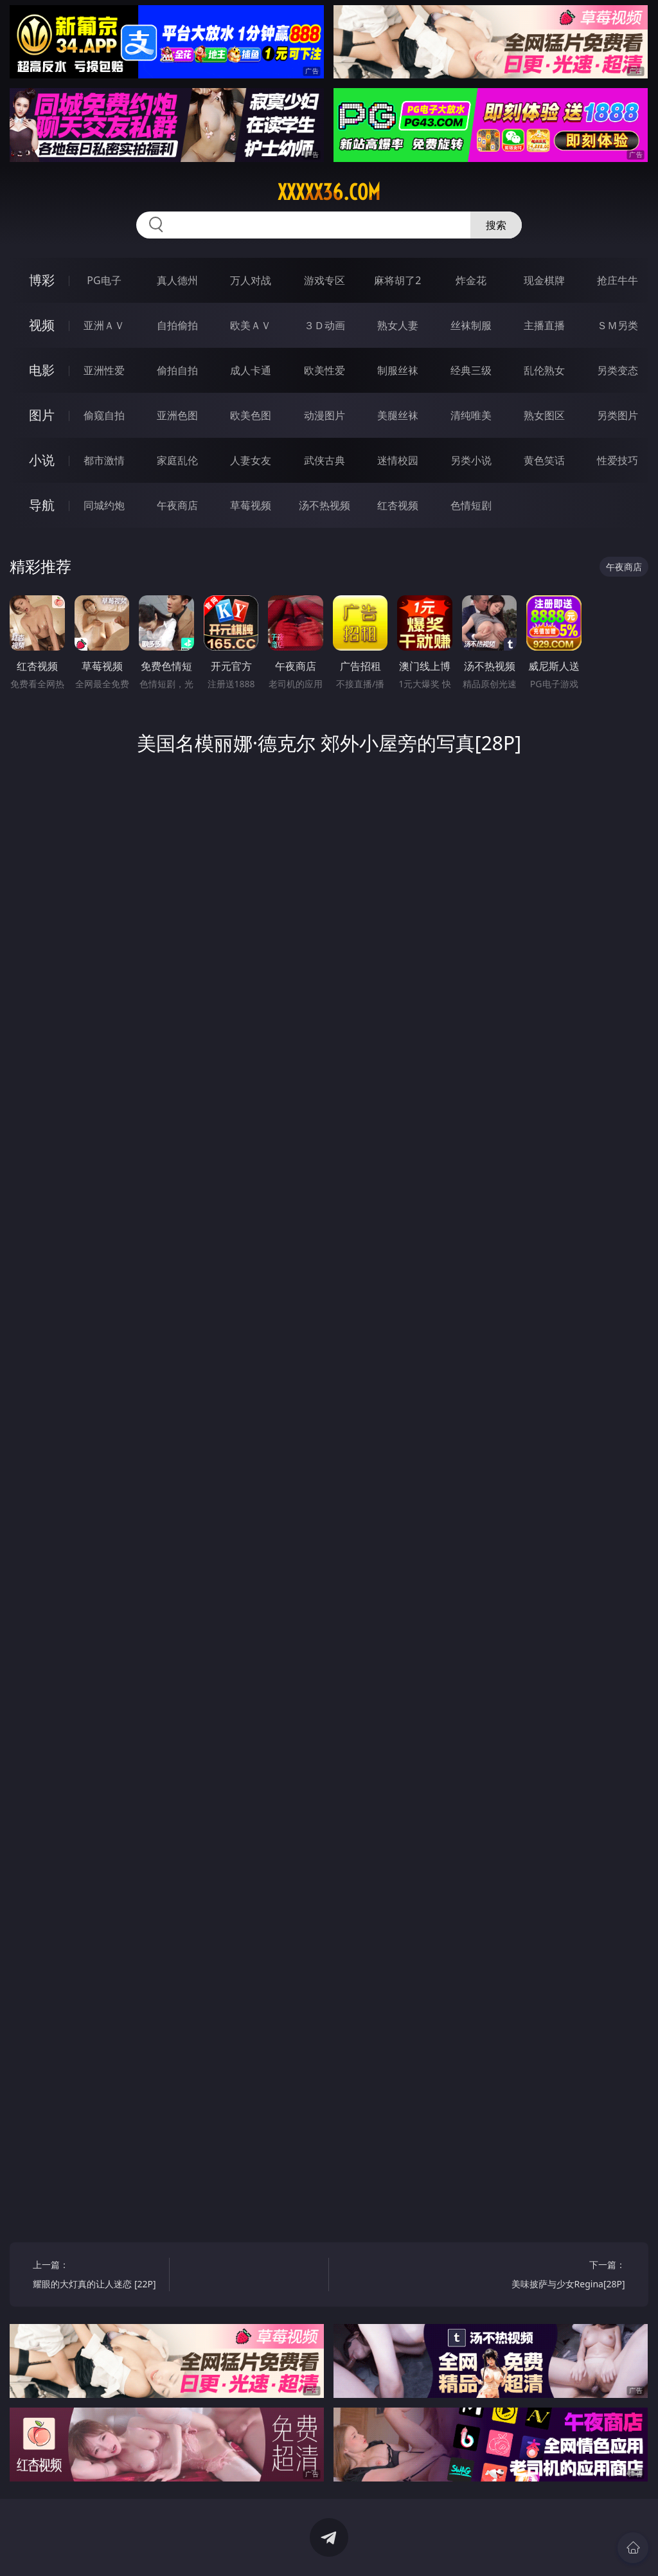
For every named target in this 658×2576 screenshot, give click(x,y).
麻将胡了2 (397, 280)
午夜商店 (177, 505)
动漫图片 (324, 415)
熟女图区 (544, 415)
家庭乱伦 (177, 460)
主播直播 (544, 325)
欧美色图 (250, 415)
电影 (42, 370)
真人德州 (177, 280)
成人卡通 (250, 370)
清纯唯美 (471, 415)
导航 (42, 505)
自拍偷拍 (177, 325)
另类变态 (617, 370)
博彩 (42, 280)
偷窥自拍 (104, 415)
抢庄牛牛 (617, 280)
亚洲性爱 (104, 370)
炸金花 (471, 280)
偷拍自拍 (177, 370)
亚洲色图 (177, 415)
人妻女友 (250, 460)
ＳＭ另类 (617, 325)
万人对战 (250, 280)
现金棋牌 (544, 280)
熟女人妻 (397, 325)
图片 (42, 415)
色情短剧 (471, 505)
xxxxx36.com (329, 192)
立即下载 (419, 2547)
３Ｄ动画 (324, 325)
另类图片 (617, 415)
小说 (42, 460)
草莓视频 (250, 505)
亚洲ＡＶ (104, 325)
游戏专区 (324, 280)
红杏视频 (397, 505)
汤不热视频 (324, 505)
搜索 (496, 225)
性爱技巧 (617, 460)
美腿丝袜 (397, 415)
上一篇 (97, 2276)
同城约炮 (104, 505)
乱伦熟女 (544, 370)
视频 (42, 325)
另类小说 (471, 460)
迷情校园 (397, 460)
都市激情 (104, 460)
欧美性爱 (324, 370)
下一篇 (560, 2276)
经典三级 (471, 370)
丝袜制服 (471, 325)
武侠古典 (324, 460)
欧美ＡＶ (250, 325)
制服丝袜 (397, 370)
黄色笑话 (544, 460)
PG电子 (104, 280)
